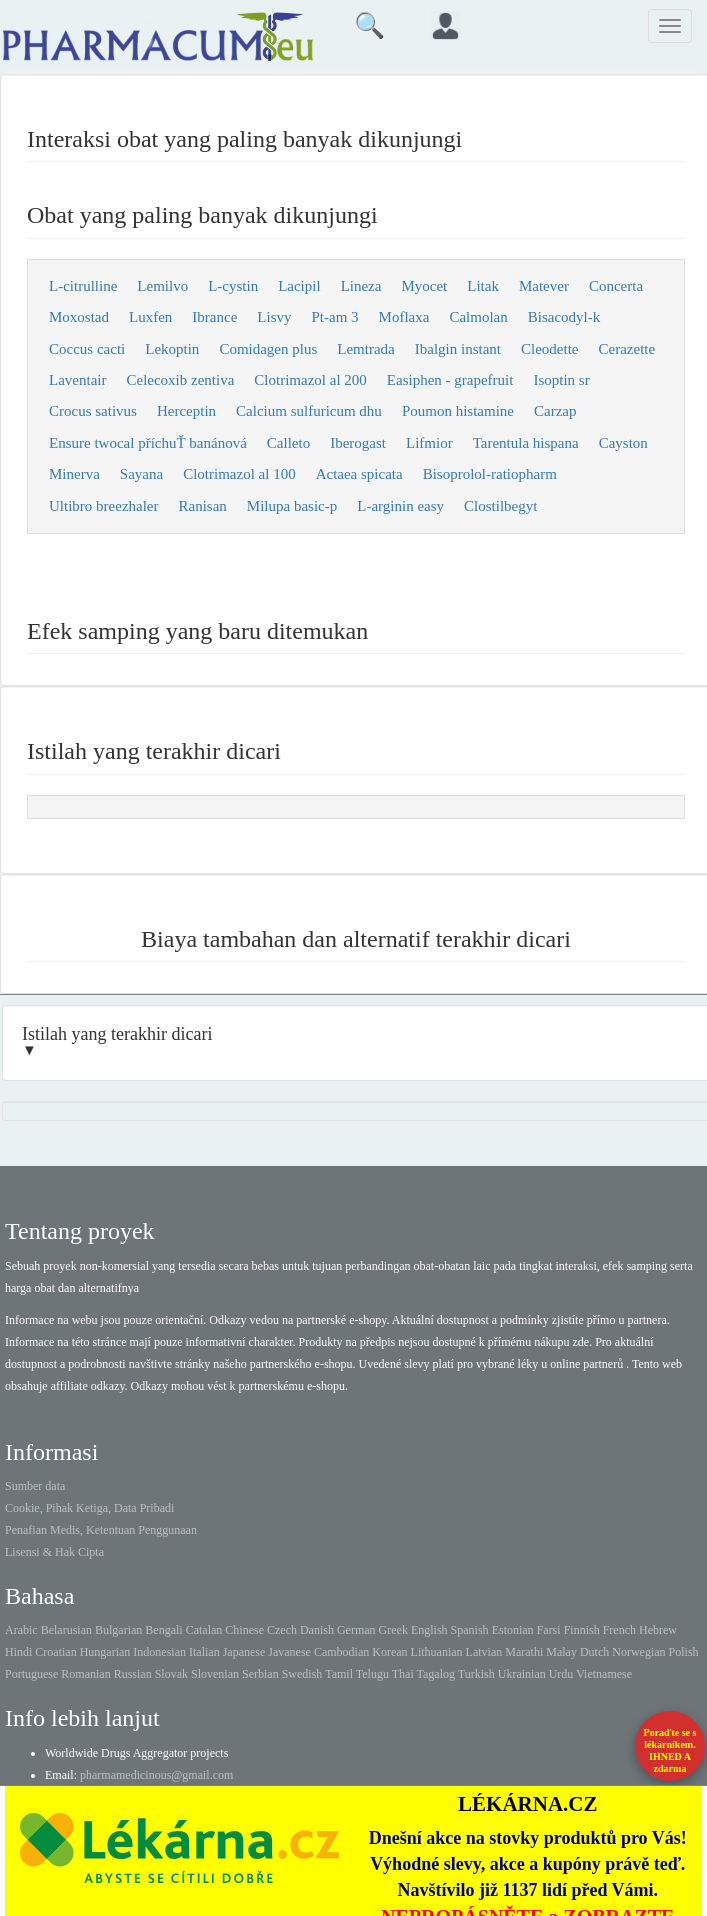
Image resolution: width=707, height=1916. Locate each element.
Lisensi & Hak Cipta (54, 1552)
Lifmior (429, 443)
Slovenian (215, 1674)
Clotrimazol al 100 (239, 474)
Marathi (524, 1652)
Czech (282, 1630)
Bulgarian (118, 1630)
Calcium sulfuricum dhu (309, 411)
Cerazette (627, 349)
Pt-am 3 (334, 317)
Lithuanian (437, 1652)
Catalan (204, 1630)
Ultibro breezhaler (104, 506)
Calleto (288, 443)
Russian (133, 1674)
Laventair (77, 380)
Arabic (21, 1630)
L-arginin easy (400, 506)
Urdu (561, 1674)
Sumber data (35, 1486)
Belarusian (66, 1630)
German (356, 1630)
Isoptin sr (561, 380)
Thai (403, 1674)
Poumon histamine (458, 411)
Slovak (171, 1674)
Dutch (594, 1652)
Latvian (484, 1652)
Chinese (244, 1630)
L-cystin (233, 286)
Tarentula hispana (526, 443)
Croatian (55, 1652)
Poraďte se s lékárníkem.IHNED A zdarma (670, 1750)
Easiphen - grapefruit (450, 380)
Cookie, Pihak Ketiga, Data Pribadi (89, 1508)
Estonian (513, 1630)
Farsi (549, 1630)
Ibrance (214, 317)
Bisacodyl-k (564, 317)
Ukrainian (522, 1674)
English (429, 1630)
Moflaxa (404, 317)
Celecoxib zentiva (180, 380)
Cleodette (549, 349)
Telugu (372, 1674)
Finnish (582, 1630)
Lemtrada (365, 349)
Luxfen (150, 317)
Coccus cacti (87, 349)
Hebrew (658, 1630)
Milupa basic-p (292, 506)
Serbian (260, 1674)
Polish (684, 1652)
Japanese (244, 1652)
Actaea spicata (359, 474)
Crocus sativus (93, 411)
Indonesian (159, 1652)
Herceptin (186, 411)
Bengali (163, 1630)
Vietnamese (604, 1674)
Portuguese (31, 1674)
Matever (544, 286)
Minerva (74, 474)
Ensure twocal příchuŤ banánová (148, 443)
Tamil (339, 1674)
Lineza (361, 286)
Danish (317, 1630)
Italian (204, 1652)
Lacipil (299, 286)
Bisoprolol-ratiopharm (490, 474)
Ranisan (203, 506)
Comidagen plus (268, 349)
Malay (561, 1652)
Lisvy (274, 317)
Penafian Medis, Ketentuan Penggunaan (101, 1530)
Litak (483, 286)
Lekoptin (172, 349)
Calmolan (478, 317)
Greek (393, 1630)
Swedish (302, 1674)
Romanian (85, 1674)
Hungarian (105, 1652)
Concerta (616, 286)
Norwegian (638, 1652)
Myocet (424, 286)
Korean (389, 1652)
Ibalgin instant (458, 349)
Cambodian (341, 1652)
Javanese (289, 1652)
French (619, 1630)
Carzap (555, 411)
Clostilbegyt (500, 506)
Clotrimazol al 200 (310, 380)
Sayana (141, 474)
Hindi (18, 1652)
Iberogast (358, 443)
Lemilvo (162, 286)
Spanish (470, 1630)
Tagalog (436, 1674)
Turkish (476, 1674)
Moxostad (79, 317)
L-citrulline (83, 286)
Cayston (623, 443)
